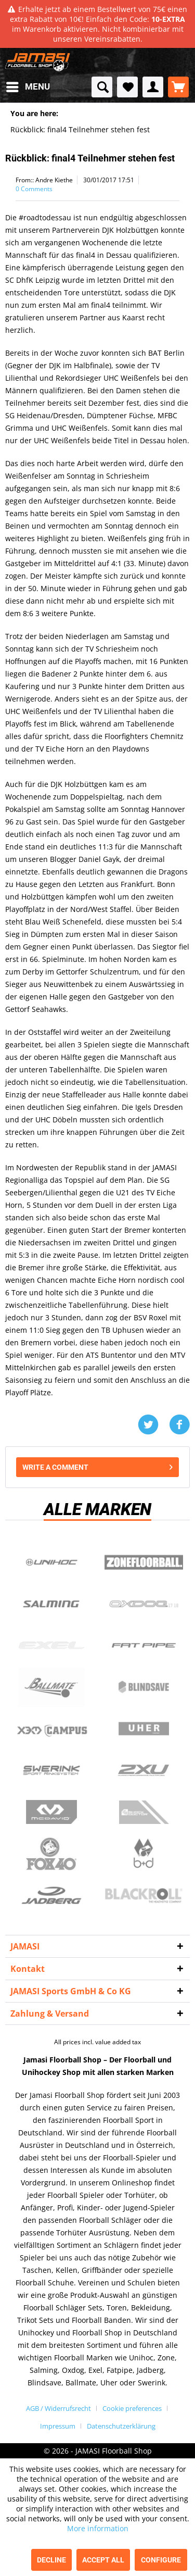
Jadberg (51, 1895)
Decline (51, 2560)
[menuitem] (27, 87)
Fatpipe (144, 1645)
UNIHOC (51, 1562)
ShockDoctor (144, 1812)
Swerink (51, 1770)
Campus (51, 1728)
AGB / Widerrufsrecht (58, 2408)
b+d (144, 1853)
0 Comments (34, 188)
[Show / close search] (102, 87)
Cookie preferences (132, 2408)
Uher (144, 1728)
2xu (144, 1770)
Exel (51, 1645)
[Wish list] (127, 87)
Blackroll (144, 1895)
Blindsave (144, 1687)
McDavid (51, 1812)
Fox (51, 1853)
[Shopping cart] (178, 87)
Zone (144, 1562)
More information (97, 2528)
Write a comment (97, 1465)
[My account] (152, 87)
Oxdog (144, 1603)
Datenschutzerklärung (121, 2426)
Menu (28, 85)
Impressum (57, 2426)
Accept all (103, 2560)
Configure (161, 2560)
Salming (51, 1603)
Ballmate (51, 1687)
